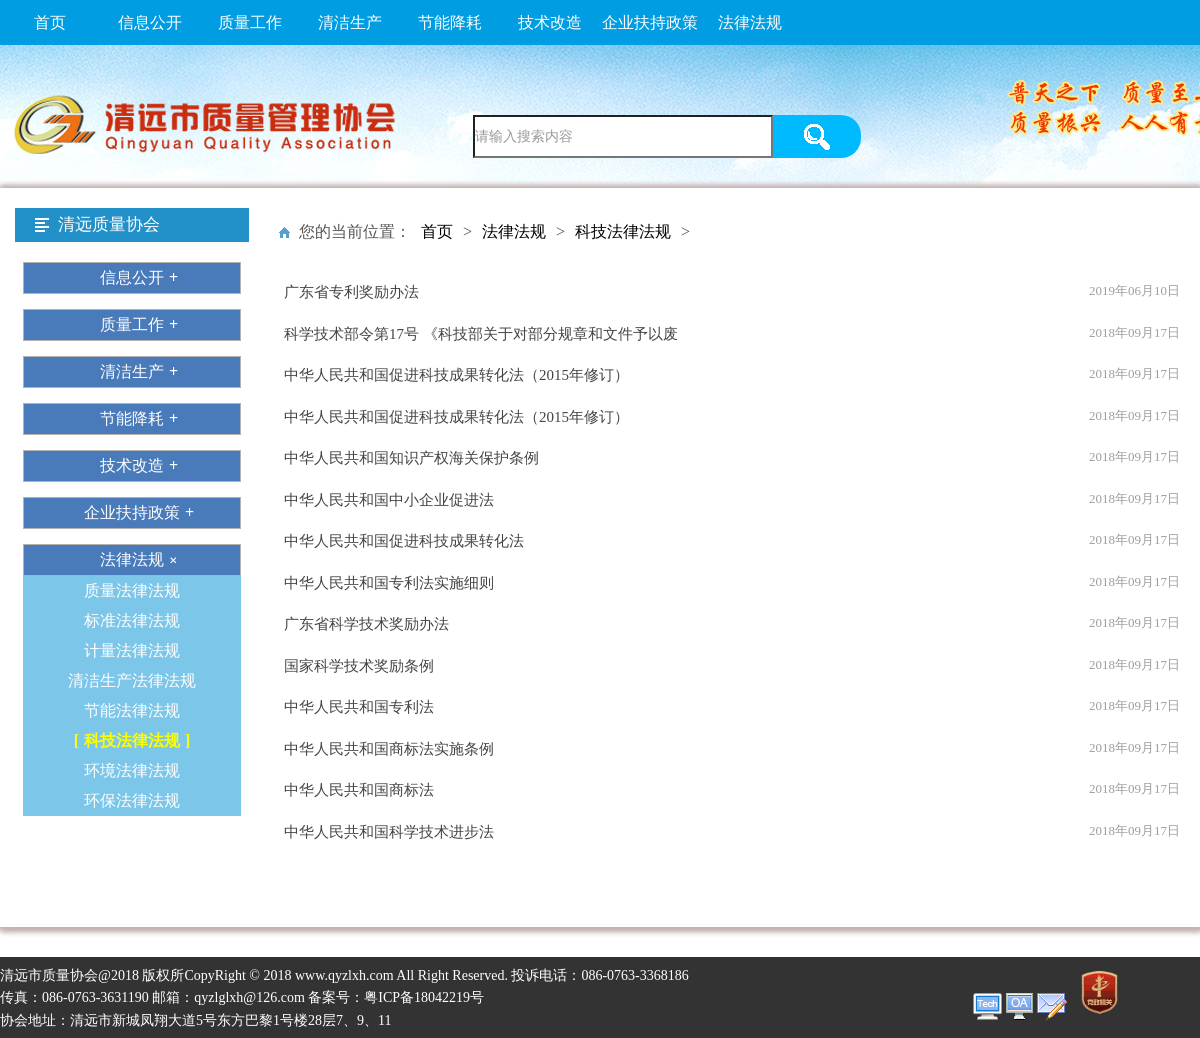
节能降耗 (450, 22)
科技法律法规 (132, 740)
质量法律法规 (132, 590)
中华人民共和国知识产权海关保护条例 (411, 458)
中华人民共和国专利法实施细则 (389, 583)
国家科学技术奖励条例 (359, 666)
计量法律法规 (132, 650)
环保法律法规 (132, 800)
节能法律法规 (132, 710)
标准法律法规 (132, 620)
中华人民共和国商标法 (359, 790)
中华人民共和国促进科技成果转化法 (404, 541)
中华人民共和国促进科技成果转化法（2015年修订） (456, 375)
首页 (50, 22)
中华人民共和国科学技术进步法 (389, 832)
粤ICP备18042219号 (424, 997)
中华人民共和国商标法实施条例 (389, 749)
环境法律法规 (132, 770)
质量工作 (250, 22)
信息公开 (150, 22)
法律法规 (750, 22)
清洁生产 (350, 22)
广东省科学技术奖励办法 (366, 624)
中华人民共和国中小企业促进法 (389, 500)
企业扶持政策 (650, 22)
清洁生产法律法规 (132, 680)
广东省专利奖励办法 (351, 292)
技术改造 (550, 22)
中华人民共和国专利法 (359, 707)
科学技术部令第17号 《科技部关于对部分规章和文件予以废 (481, 334)
